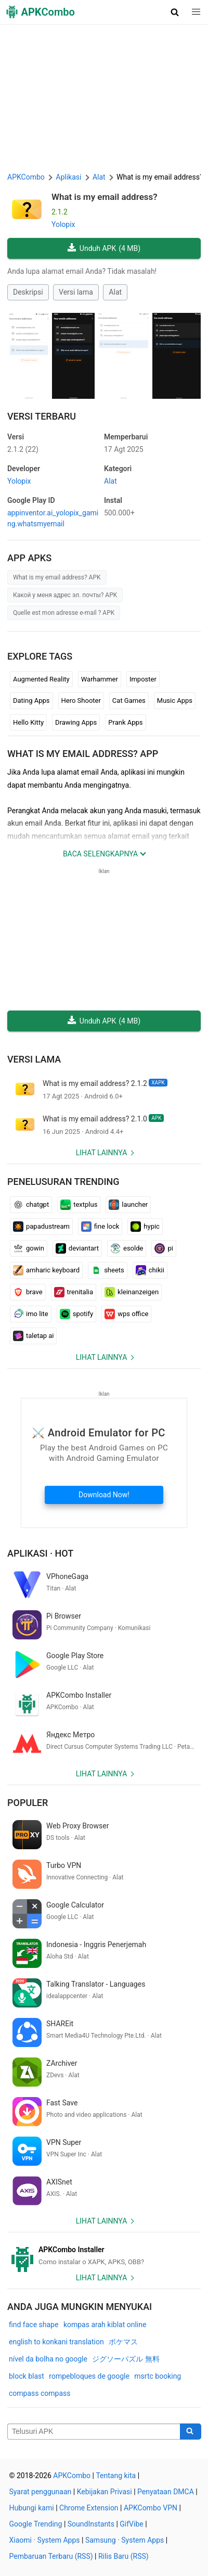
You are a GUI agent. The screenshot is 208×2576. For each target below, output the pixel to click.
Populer (27, 1802)
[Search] (190, 2431)
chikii (150, 1270)
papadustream (41, 1226)
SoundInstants (91, 2524)
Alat (115, 292)
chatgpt (31, 1204)
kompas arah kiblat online (105, 2324)
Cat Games (129, 700)
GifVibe (131, 2524)
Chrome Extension (89, 2508)
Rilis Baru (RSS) (123, 2556)
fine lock (100, 1226)
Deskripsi (28, 292)
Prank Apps (125, 722)
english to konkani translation (56, 2342)
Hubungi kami (31, 2508)
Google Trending (35, 2524)
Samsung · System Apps (124, 2540)
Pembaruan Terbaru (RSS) (51, 2556)
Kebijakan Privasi (104, 2491)
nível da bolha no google (48, 2359)
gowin (28, 1248)
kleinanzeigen (132, 1292)
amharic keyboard (46, 1270)
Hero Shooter (81, 700)
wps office (126, 1314)
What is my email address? (104, 197)
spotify (77, 1314)
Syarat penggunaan (40, 2491)
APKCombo (26, 177)
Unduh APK (104, 248)
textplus (78, 1204)
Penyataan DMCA (165, 2491)
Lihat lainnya (101, 1152)
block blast (26, 2376)
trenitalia (74, 1292)
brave (28, 1292)
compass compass (40, 2393)
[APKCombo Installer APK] (104, 2255)
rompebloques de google (89, 2376)
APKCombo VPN (150, 2508)
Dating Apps (31, 700)
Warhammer (99, 679)
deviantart (77, 1248)
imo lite (30, 1314)
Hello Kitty (28, 722)
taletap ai (33, 1336)
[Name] (93, 2431)
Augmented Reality (41, 679)
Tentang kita (116, 2475)
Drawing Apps (76, 722)
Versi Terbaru (41, 416)
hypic (145, 1226)
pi (163, 1248)
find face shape (33, 2324)
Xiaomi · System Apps (44, 2540)
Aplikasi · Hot (40, 1553)
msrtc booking (157, 2376)
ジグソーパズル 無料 (125, 2359)
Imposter (143, 679)
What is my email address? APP (82, 753)
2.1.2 (22, 449)
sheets (107, 1270)
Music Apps (174, 700)
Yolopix (63, 224)
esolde (126, 1248)
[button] (175, 12)
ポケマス (123, 2342)
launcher (128, 1204)
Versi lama (76, 292)
